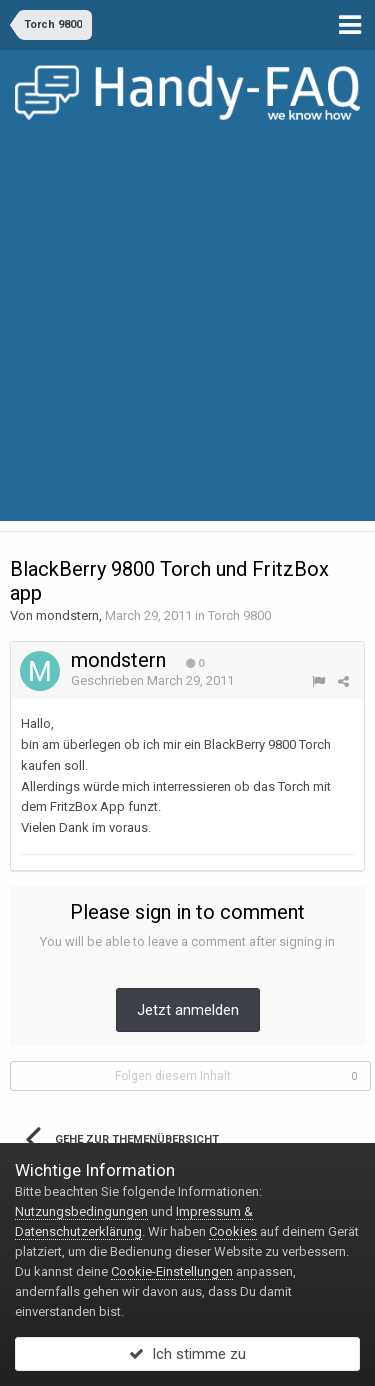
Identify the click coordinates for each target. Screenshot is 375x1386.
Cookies (233, 1231)
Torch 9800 (239, 615)
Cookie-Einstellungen (172, 1271)
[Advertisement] (187, 333)
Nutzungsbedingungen (81, 1211)
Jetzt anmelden (188, 1010)
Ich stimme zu (187, 1354)
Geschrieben (152, 680)
